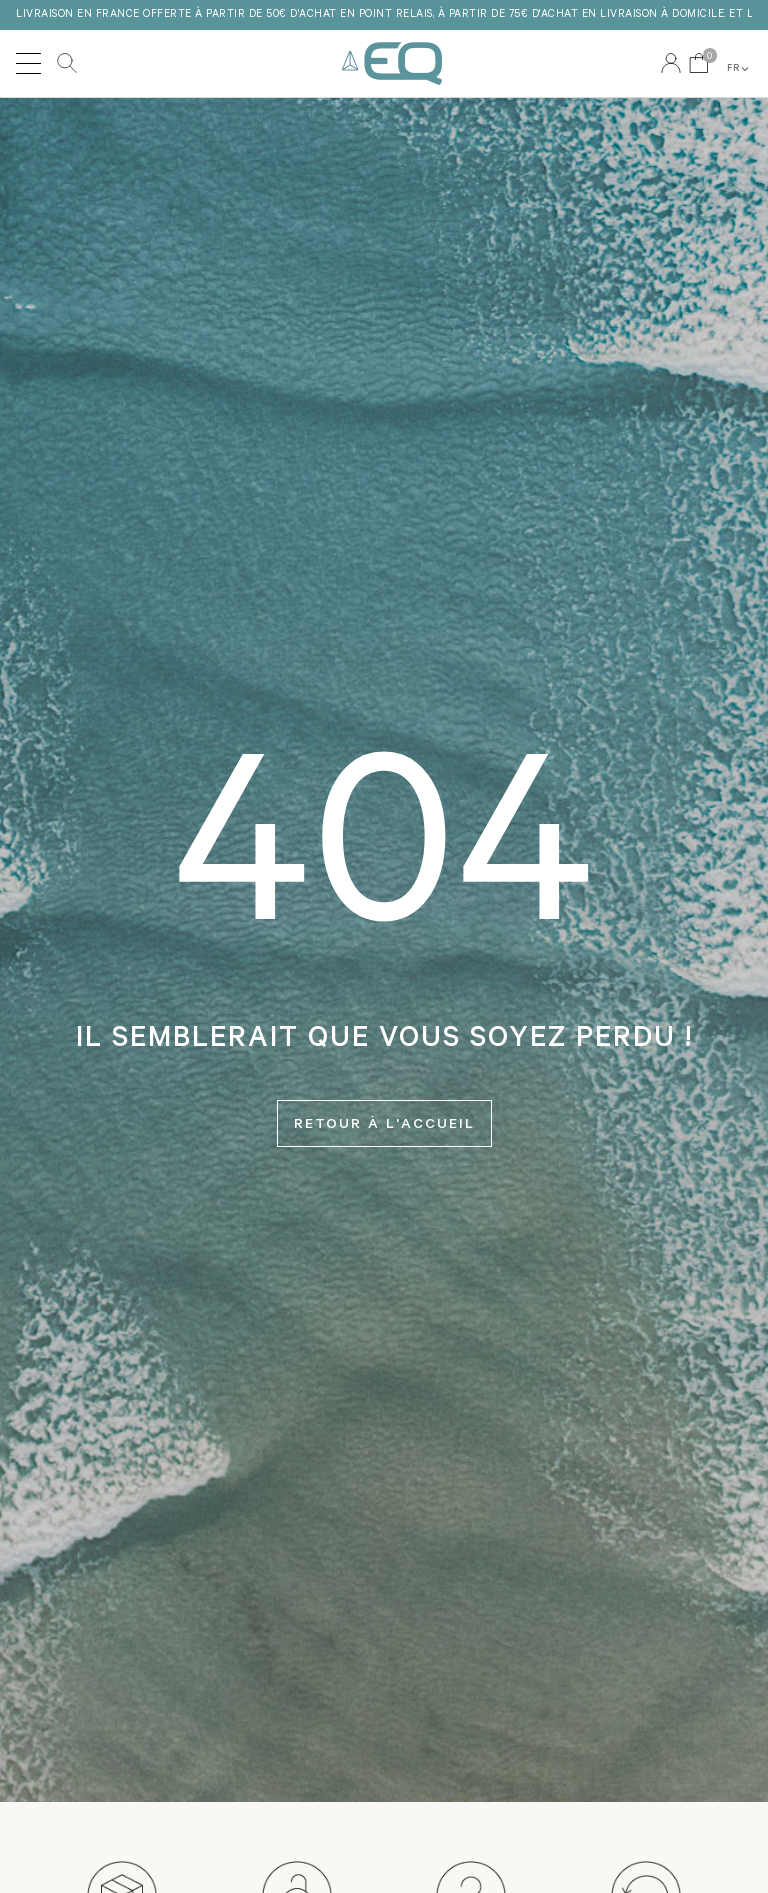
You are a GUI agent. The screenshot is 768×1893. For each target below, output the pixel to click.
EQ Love (392, 63)
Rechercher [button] (67, 63)
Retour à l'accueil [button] (384, 1126)
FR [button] (739, 69)
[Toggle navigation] (28, 63)
